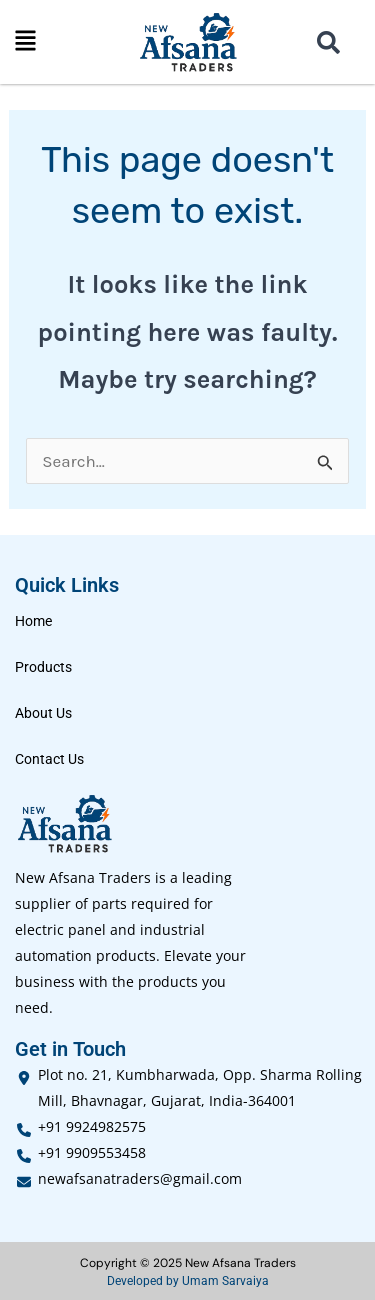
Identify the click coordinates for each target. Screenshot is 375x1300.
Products (43, 667)
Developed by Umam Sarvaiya (188, 1281)
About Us (43, 713)
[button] (25, 42)
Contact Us (49, 759)
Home (33, 621)
